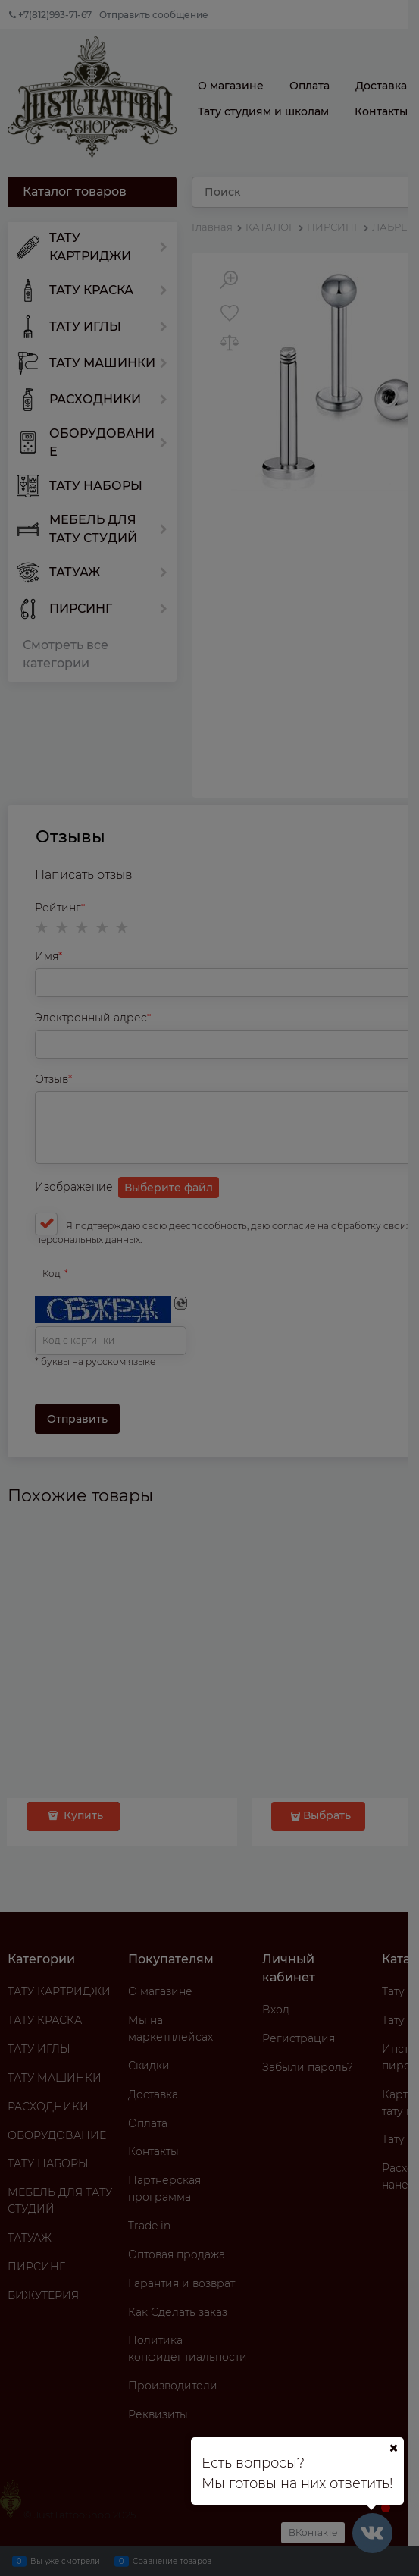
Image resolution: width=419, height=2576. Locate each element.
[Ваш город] (393, 2447)
